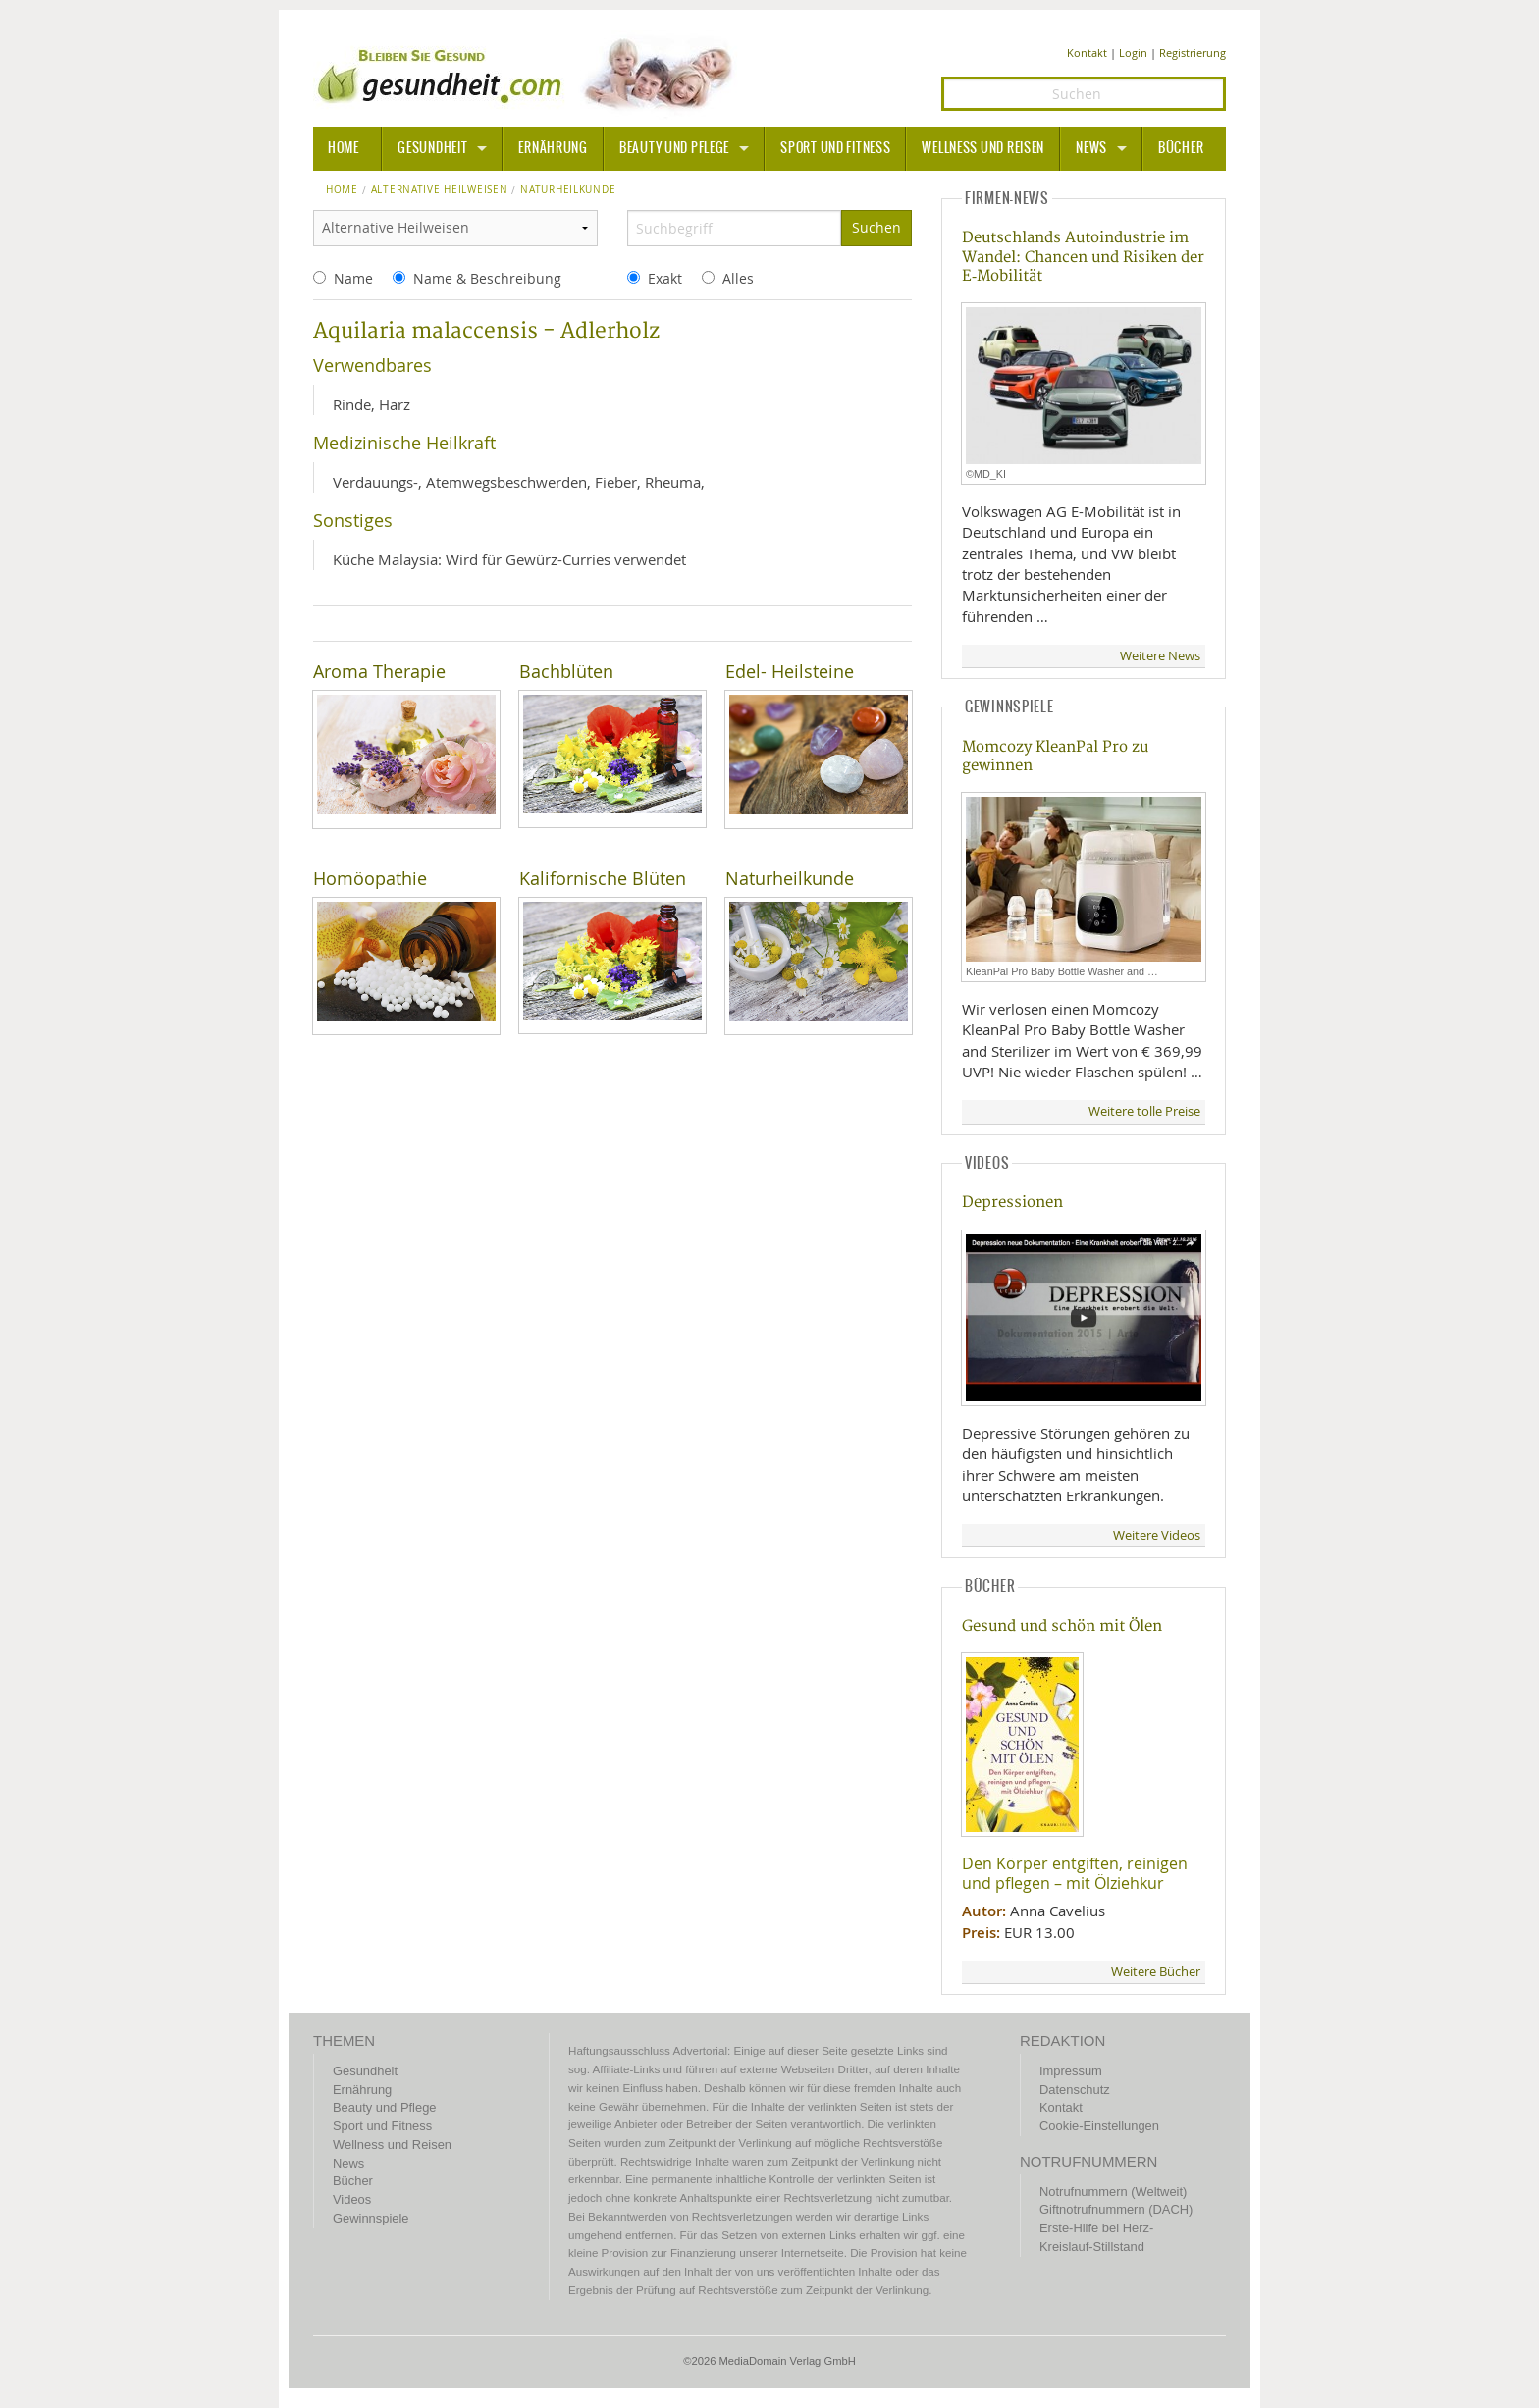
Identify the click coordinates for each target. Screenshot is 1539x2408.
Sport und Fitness (835, 148)
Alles (738, 278)
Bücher (1180, 148)
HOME (343, 148)
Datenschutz (1074, 2089)
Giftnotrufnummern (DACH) (1116, 2209)
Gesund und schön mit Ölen (1062, 1626)
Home (342, 190)
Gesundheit (432, 148)
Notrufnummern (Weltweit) (1113, 2191)
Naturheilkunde (789, 878)
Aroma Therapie (379, 671)
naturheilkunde (567, 190)
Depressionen (1012, 1202)
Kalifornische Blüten (602, 878)
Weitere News (1160, 656)
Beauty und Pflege (674, 148)
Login (1133, 52)
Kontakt (1087, 52)
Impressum (1070, 2071)
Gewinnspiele (370, 2218)
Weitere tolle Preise (1144, 1111)
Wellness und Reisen (983, 148)
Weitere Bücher (1155, 1971)
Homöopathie (370, 878)
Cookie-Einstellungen (1099, 2126)
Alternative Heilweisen (439, 190)
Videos (352, 2199)
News (1091, 148)
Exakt (665, 278)
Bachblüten (566, 671)
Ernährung (552, 148)
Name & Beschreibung (487, 278)
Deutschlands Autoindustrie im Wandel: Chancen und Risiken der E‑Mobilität (1083, 257)
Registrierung (1192, 52)
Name (353, 278)
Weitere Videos (1156, 1535)
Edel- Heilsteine (789, 671)
